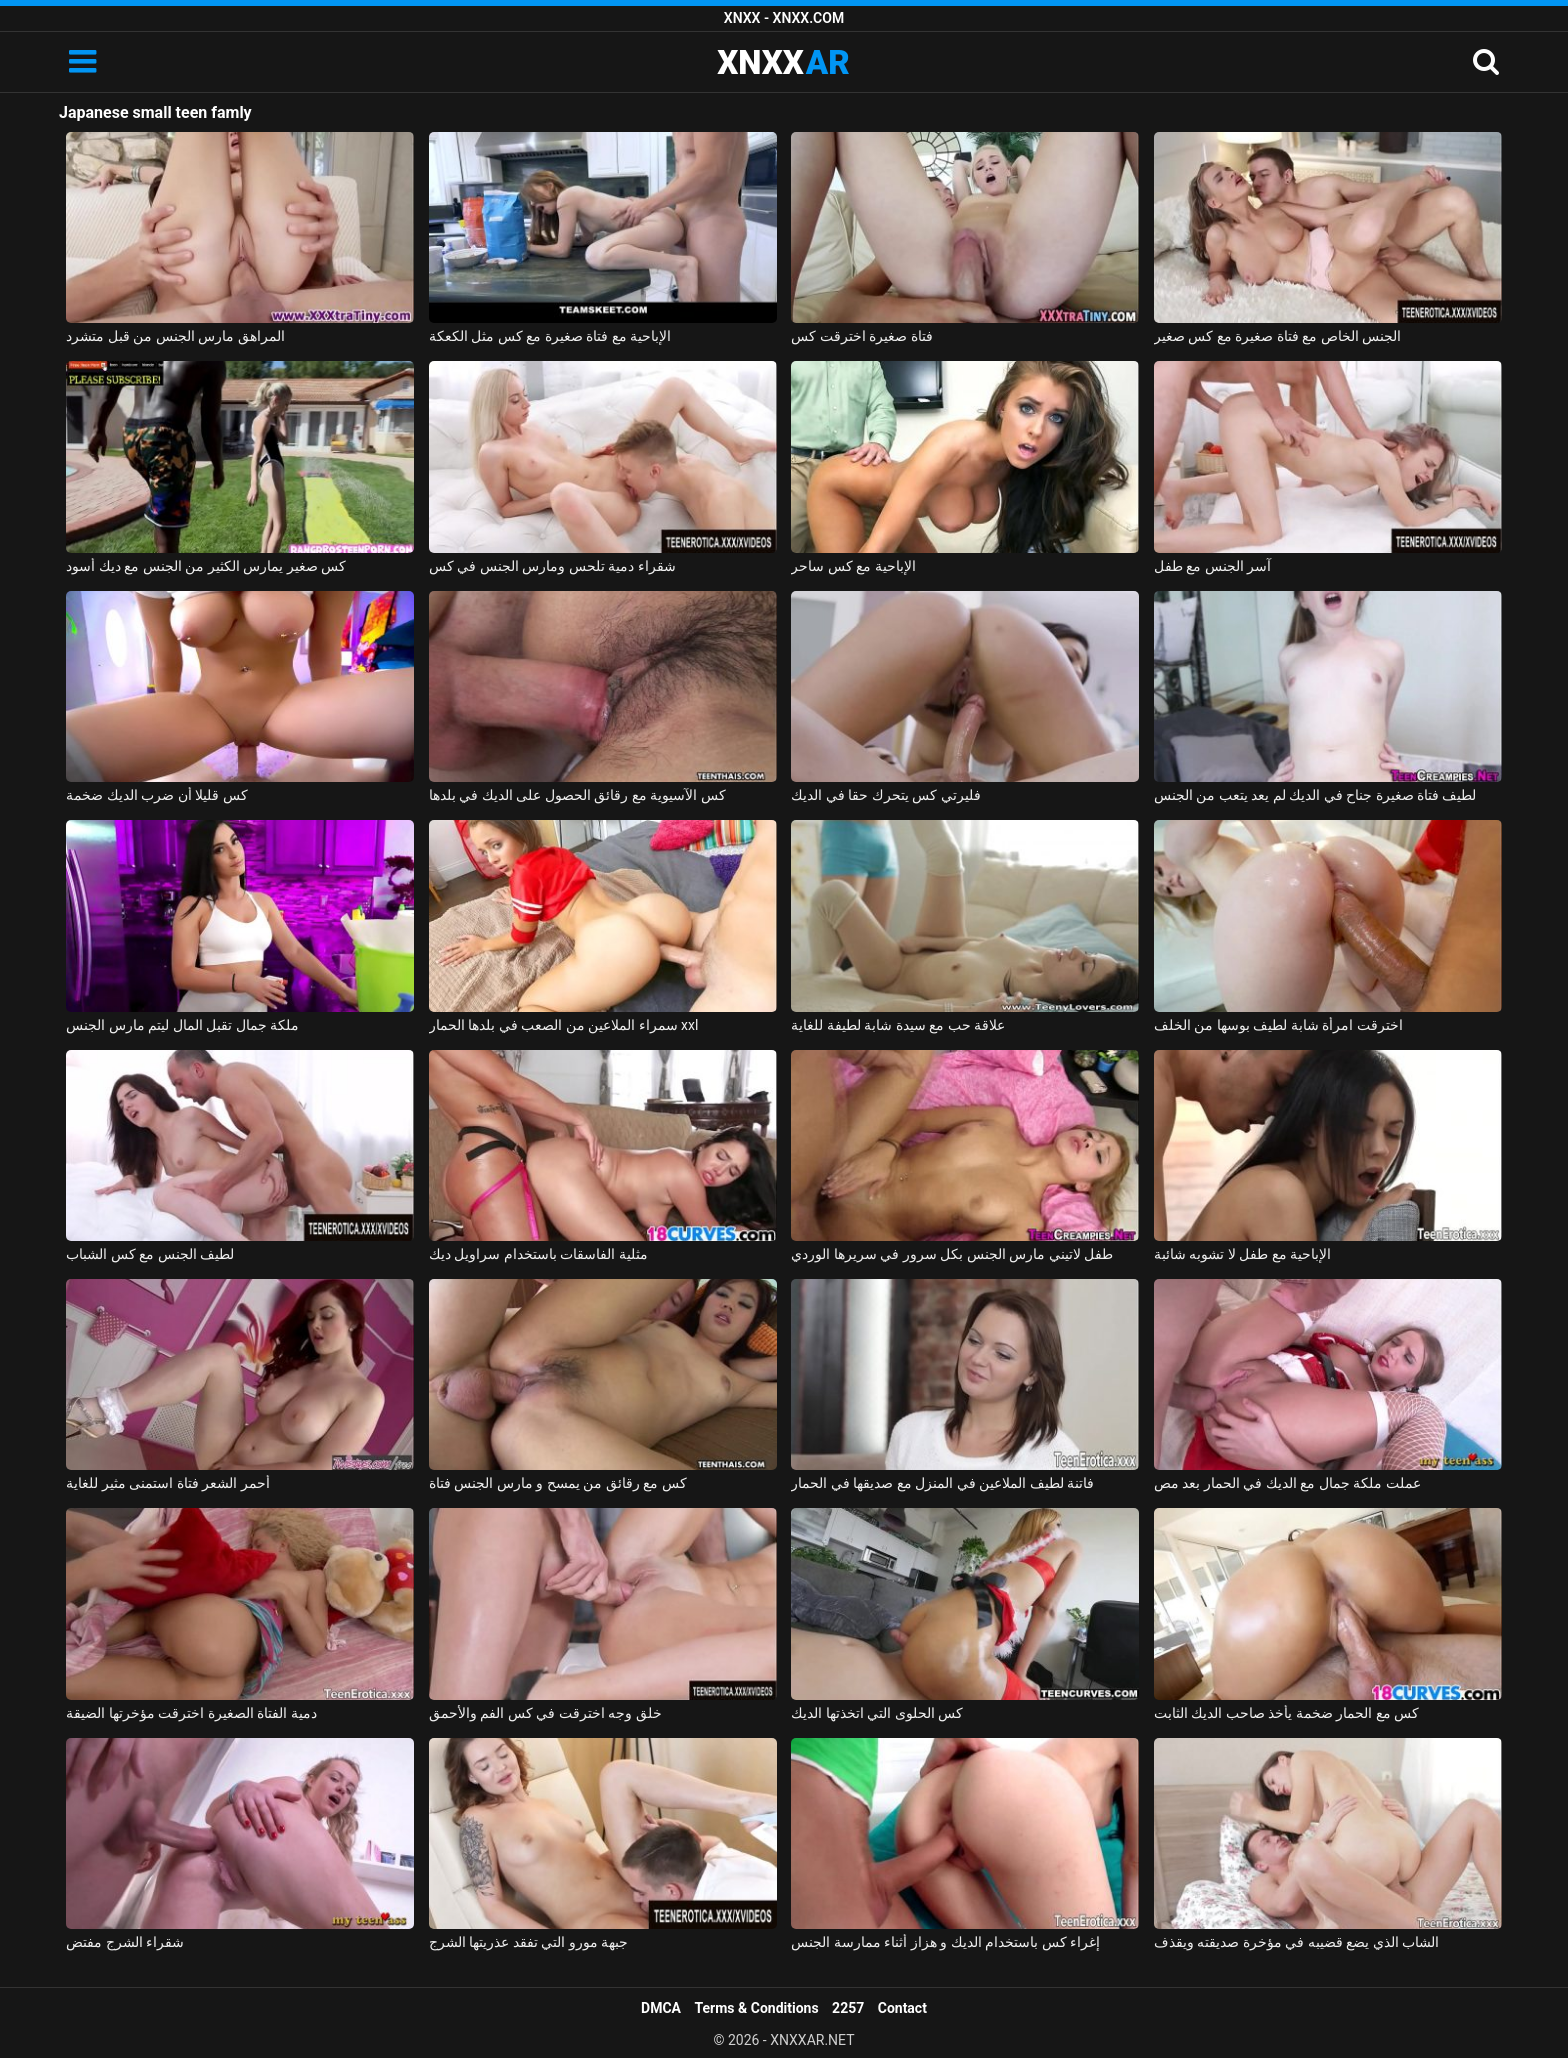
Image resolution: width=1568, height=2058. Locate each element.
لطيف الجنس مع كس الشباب (150, 1254)
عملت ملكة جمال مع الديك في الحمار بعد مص (1287, 1483)
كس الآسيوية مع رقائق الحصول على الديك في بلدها (577, 795)
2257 (848, 2008)
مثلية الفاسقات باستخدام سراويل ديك (538, 1254)
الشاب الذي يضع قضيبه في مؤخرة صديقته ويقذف (1296, 1942)
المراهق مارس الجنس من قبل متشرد (175, 336)
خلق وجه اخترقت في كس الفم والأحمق (545, 1713)
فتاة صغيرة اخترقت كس (861, 336)
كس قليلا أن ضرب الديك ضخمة (156, 795)
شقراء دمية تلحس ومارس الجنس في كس (552, 566)
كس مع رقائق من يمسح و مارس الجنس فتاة (558, 1483)
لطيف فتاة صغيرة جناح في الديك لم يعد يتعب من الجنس (1315, 795)
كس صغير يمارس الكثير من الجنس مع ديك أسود (206, 566)
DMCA (661, 2008)
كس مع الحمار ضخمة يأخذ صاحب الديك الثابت (1286, 1713)
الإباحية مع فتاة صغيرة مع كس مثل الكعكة (550, 336)
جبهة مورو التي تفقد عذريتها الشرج (528, 1942)
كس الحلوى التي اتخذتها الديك (877, 1713)
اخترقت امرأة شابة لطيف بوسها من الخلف (1278, 1025)
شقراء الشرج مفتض (125, 1942)
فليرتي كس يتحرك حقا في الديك (885, 795)
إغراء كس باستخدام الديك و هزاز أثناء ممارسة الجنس (945, 1942)
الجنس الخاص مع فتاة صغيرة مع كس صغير (1277, 336)
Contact (902, 2008)
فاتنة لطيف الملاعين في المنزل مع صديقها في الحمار (942, 1483)
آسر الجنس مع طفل (1212, 566)
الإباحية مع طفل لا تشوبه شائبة (1242, 1254)
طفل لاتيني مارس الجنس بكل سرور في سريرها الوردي (952, 1254)
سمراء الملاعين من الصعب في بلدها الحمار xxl (564, 1025)
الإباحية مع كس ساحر (853, 566)
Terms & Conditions (757, 2008)
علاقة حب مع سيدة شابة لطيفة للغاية (898, 1025)
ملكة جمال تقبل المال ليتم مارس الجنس (182, 1025)
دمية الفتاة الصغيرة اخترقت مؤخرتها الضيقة (191, 1713)
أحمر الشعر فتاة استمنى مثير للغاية (167, 1483)
